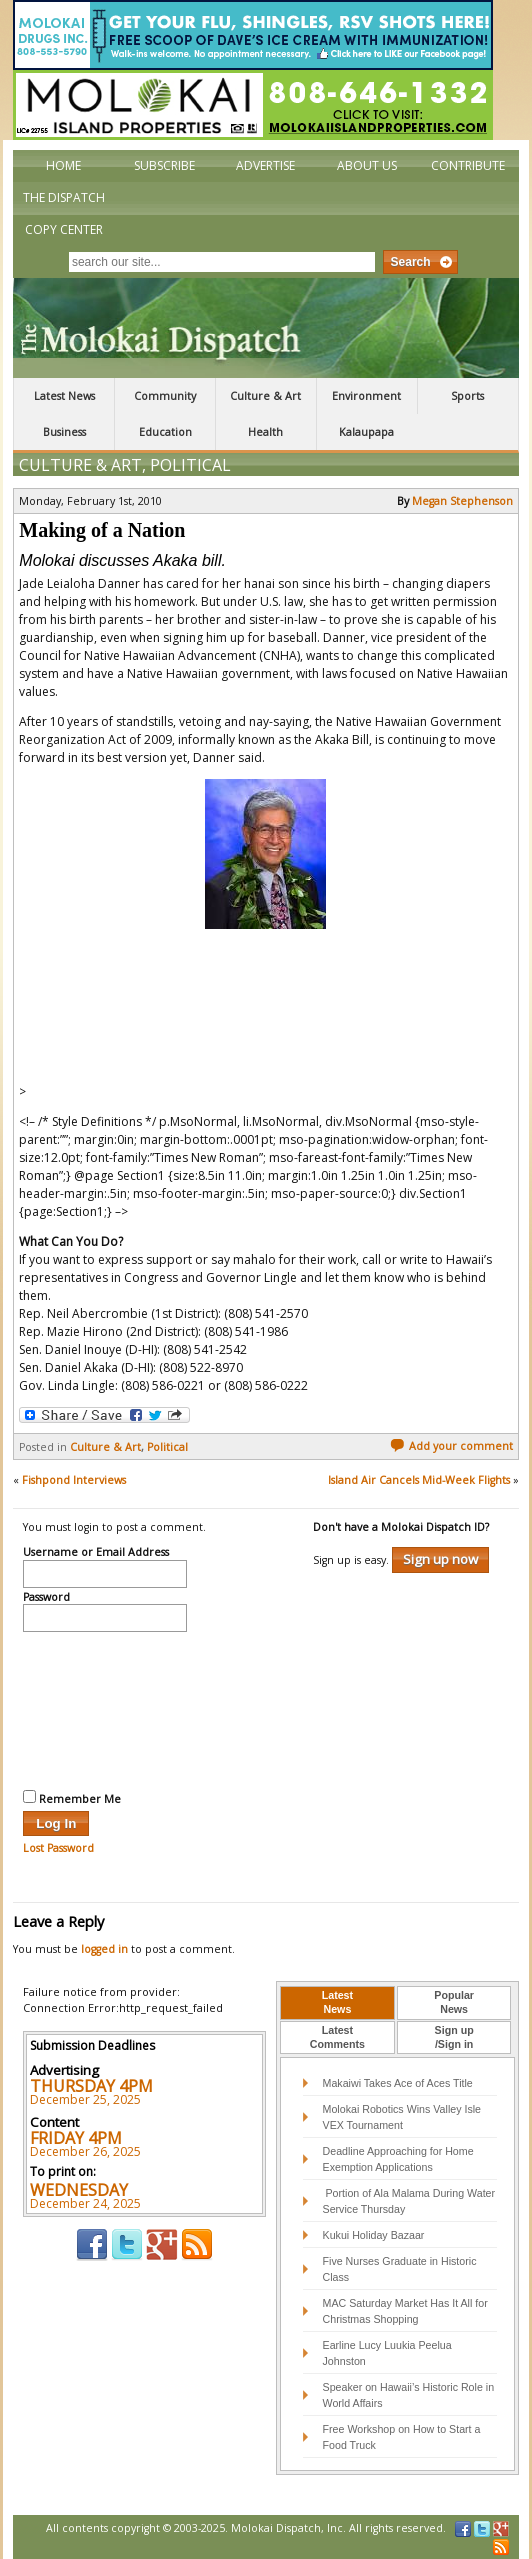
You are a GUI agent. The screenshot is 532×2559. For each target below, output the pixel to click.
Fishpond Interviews (74, 1480)
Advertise (265, 165)
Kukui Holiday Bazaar (374, 2235)
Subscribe (164, 165)
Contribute (468, 165)
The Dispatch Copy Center (64, 213)
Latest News (64, 396)
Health (265, 432)
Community (165, 396)
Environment (366, 396)
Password (46, 1598)
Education (165, 432)
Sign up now (440, 1559)
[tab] (337, 2003)
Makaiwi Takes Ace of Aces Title (398, 2083)
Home (63, 165)
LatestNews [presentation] (337, 2002)
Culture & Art (265, 396)
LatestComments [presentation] (337, 2037)
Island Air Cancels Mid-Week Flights (419, 1480)
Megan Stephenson (462, 501)
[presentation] (105, 1708)
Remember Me (72, 1798)
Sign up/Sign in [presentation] (454, 2037)
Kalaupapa (366, 432)
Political (190, 465)
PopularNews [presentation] (454, 2002)
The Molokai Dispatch (265, 328)
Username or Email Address (96, 1553)
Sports (467, 396)
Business (64, 432)
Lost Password (58, 1848)
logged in (104, 1949)
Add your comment (451, 1446)
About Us (367, 165)
